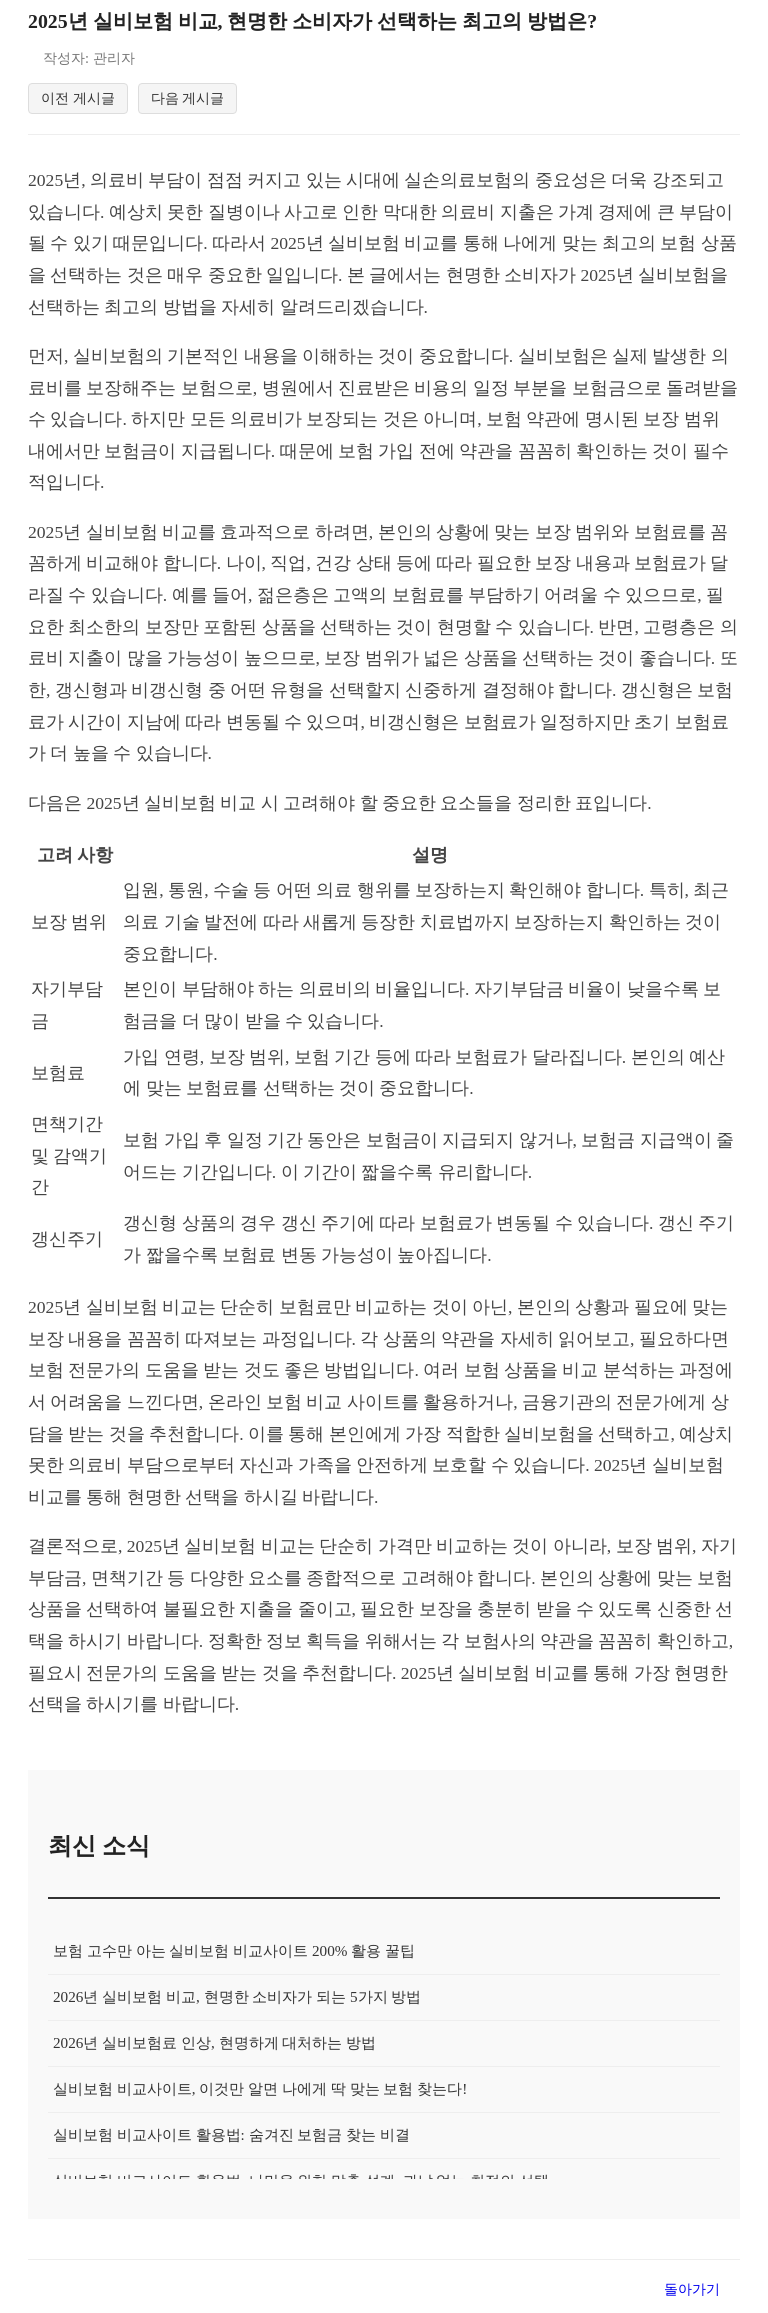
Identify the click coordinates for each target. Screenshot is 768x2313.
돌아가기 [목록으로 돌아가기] (692, 2292)
